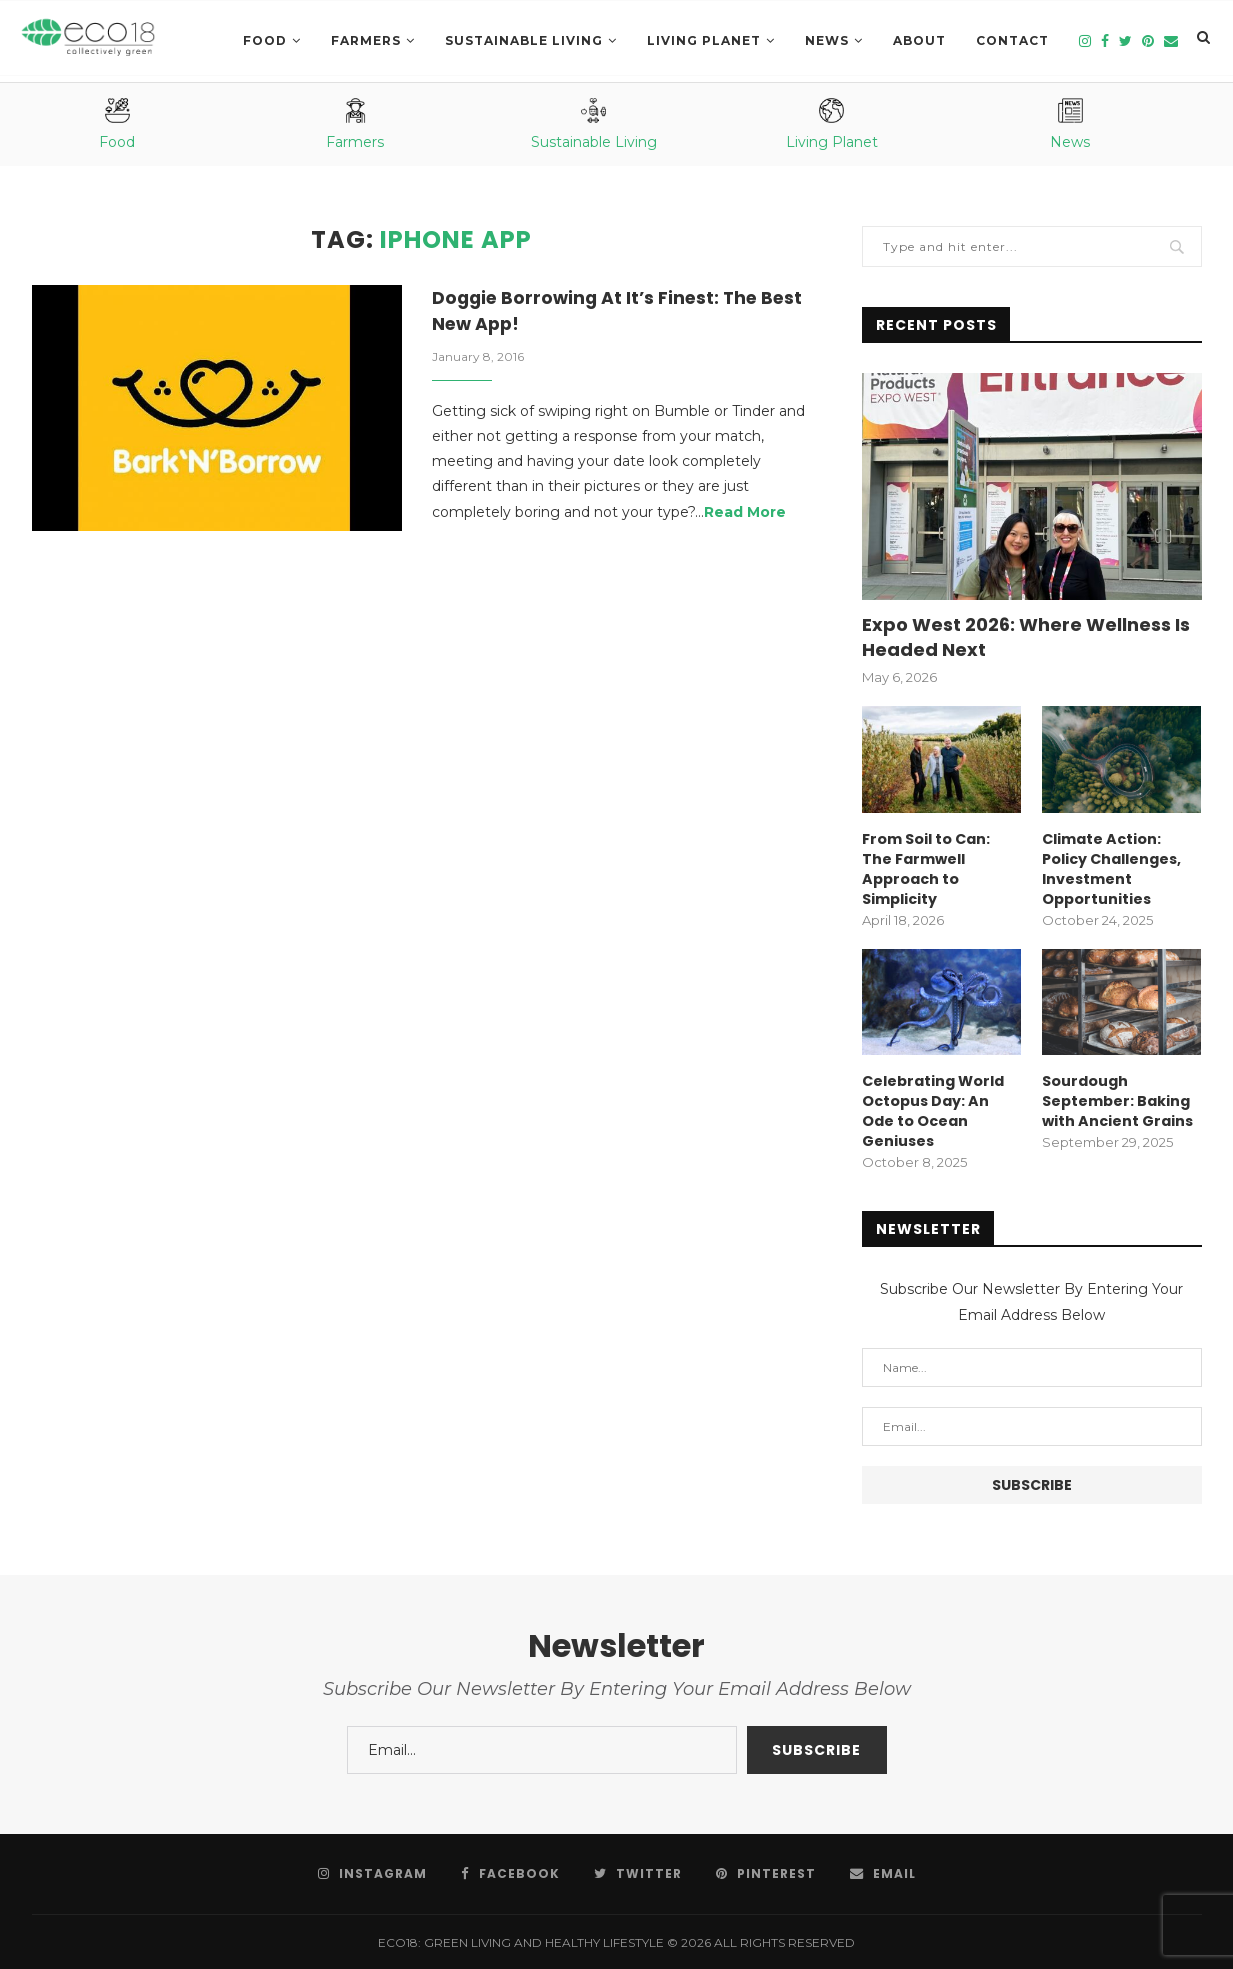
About (919, 40)
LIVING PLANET (704, 40)
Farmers (366, 40)
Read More (745, 514)
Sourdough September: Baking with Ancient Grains (1117, 1099)
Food (265, 40)
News (827, 40)
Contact (1012, 40)
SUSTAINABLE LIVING (524, 40)
